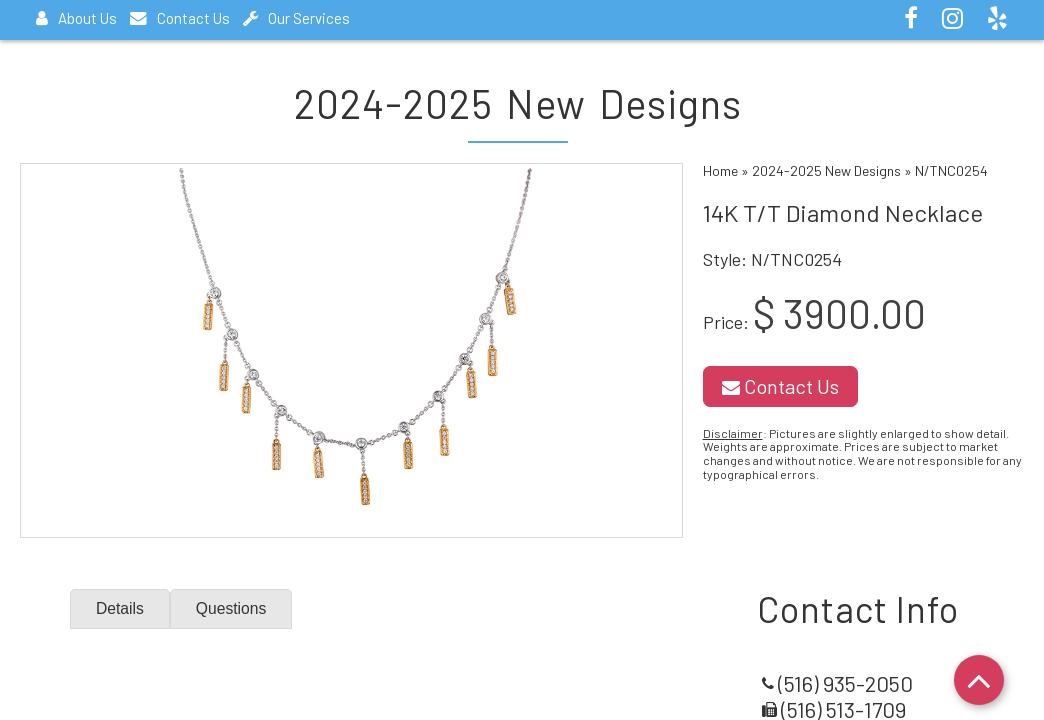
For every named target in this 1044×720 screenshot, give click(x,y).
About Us (76, 18)
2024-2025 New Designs (826, 170)
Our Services (296, 18)
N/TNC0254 (951, 170)
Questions (233, 608)
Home (720, 170)
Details (120, 608)
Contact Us (180, 18)
